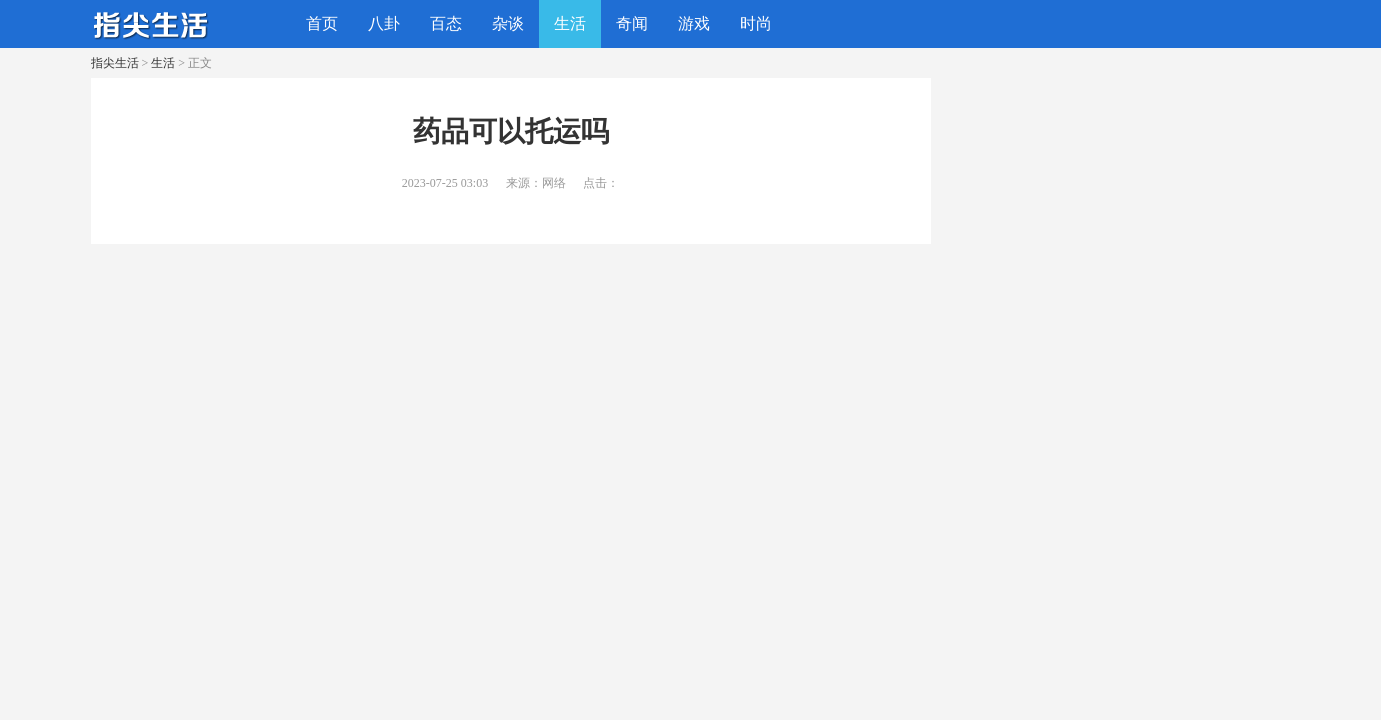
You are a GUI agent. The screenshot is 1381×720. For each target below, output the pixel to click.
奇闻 (632, 23)
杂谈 (508, 23)
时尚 (756, 23)
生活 (570, 23)
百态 (446, 23)
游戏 (694, 23)
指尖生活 (115, 63)
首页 (322, 23)
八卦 (384, 23)
